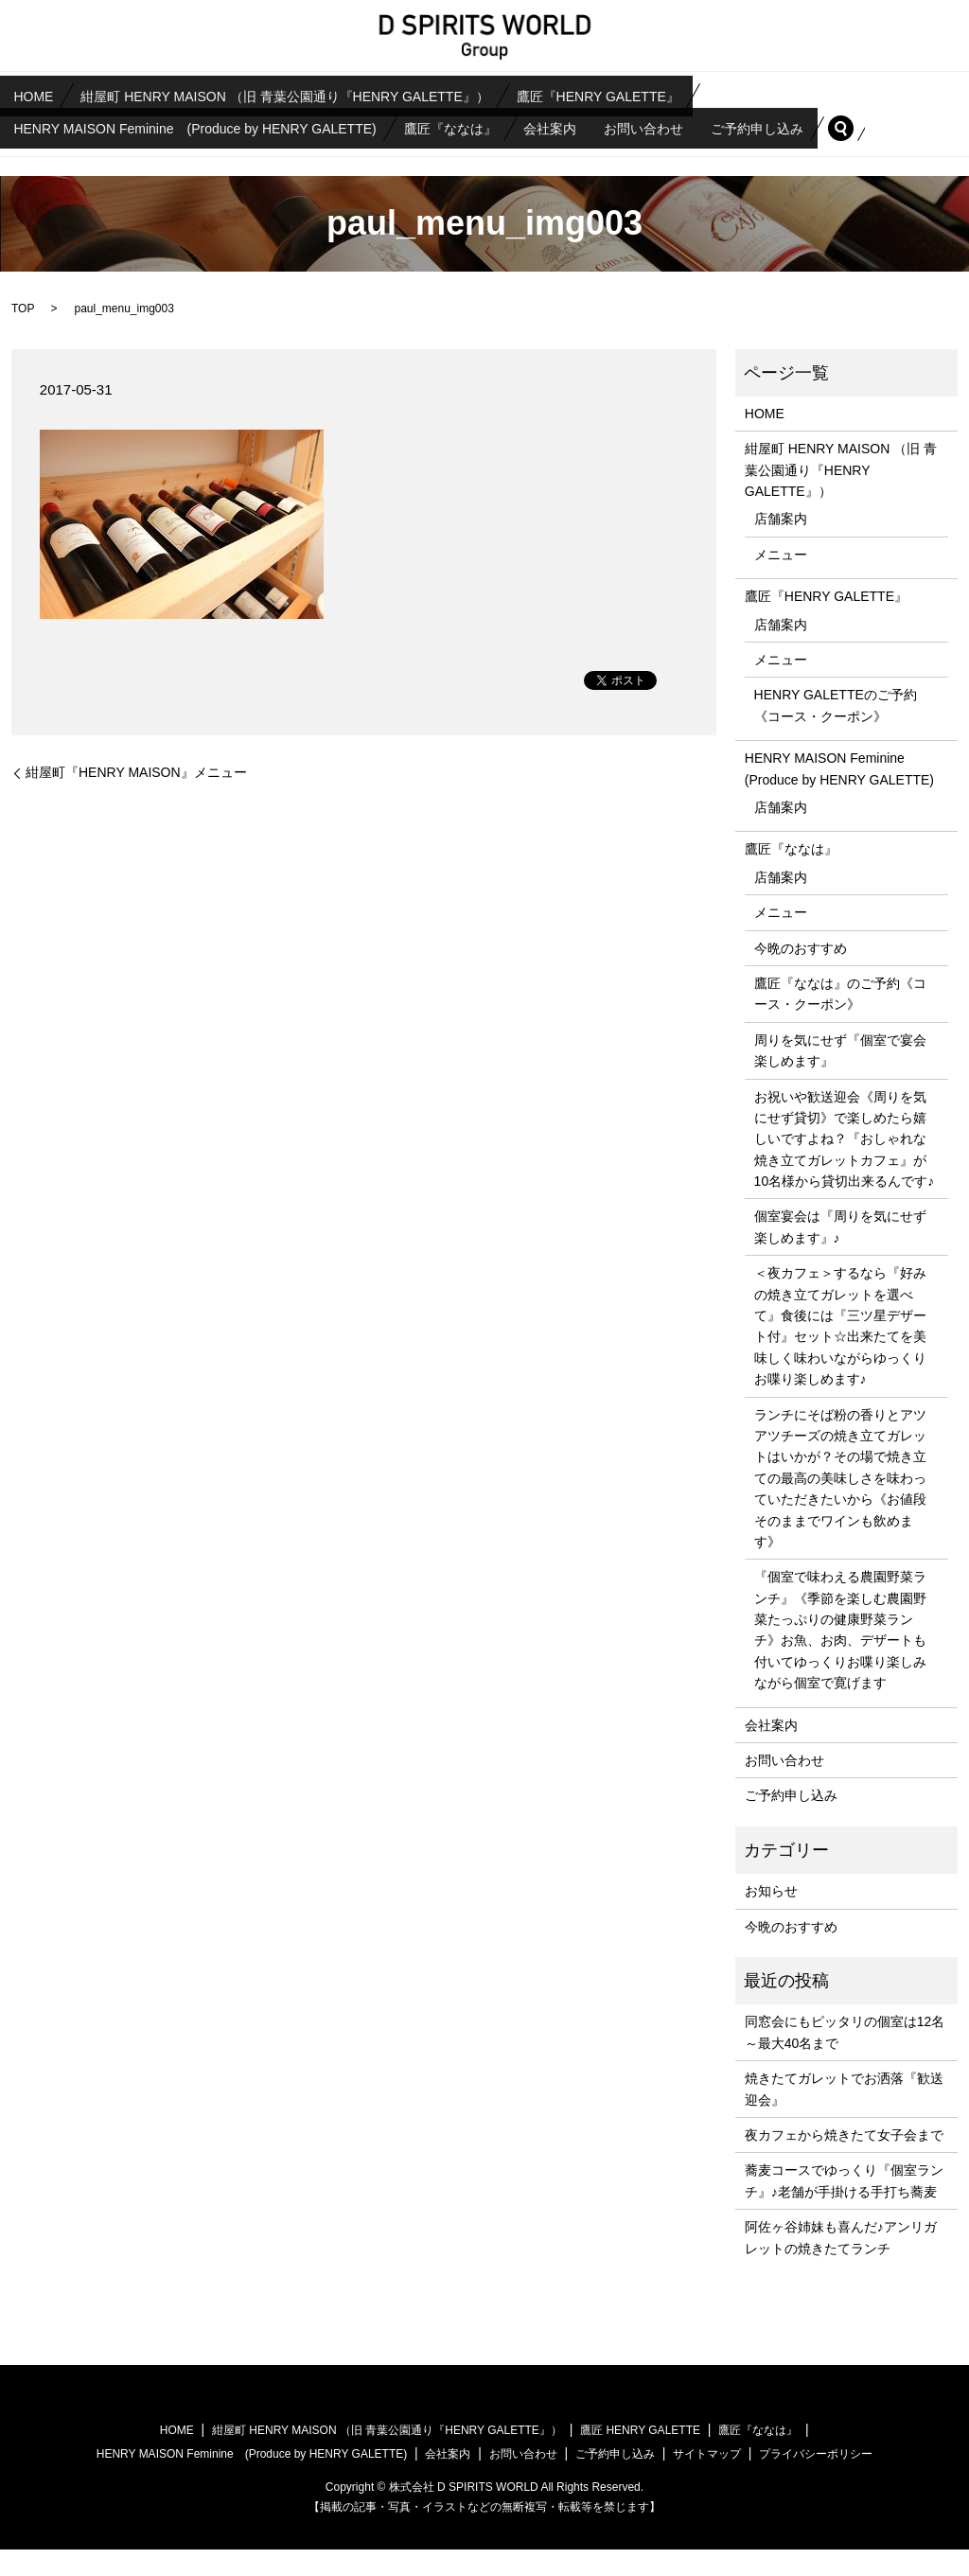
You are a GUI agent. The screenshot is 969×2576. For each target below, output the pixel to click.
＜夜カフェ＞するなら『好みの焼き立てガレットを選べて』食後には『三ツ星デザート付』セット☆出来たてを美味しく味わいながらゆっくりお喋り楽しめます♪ (840, 1352)
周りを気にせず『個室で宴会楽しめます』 (840, 1077)
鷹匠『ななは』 (491, 123)
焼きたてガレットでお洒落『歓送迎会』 (844, 2115)
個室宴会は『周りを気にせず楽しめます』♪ (840, 1253)
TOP (22, 335)
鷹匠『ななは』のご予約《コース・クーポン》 (840, 1020)
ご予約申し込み (859, 123)
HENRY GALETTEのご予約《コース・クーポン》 (835, 732)
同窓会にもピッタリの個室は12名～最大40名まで (845, 2058)
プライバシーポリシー (815, 2480)
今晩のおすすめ (800, 974)
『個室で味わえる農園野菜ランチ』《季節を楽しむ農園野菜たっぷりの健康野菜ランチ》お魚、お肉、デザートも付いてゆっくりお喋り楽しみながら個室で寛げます (840, 1656)
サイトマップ (707, 2480)
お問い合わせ (726, 123)
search (35, 154)
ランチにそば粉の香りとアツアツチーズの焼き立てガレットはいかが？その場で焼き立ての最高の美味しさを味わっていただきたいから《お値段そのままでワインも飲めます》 (840, 1505)
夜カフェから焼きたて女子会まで (844, 2161)
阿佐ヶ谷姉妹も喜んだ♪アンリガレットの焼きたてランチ (841, 2264)
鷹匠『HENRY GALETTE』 (650, 94)
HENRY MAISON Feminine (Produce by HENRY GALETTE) (210, 123)
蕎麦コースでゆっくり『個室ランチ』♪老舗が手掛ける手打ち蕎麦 (844, 2207)
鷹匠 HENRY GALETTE (640, 2456)
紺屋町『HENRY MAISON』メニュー (136, 798)
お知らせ (771, 1917)
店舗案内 (780, 546)
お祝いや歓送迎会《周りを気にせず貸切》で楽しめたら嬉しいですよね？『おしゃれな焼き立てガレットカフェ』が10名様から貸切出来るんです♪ (844, 1166)
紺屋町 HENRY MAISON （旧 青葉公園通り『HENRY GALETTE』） (316, 94)
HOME (43, 94)
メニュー (780, 581)
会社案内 (611, 123)
